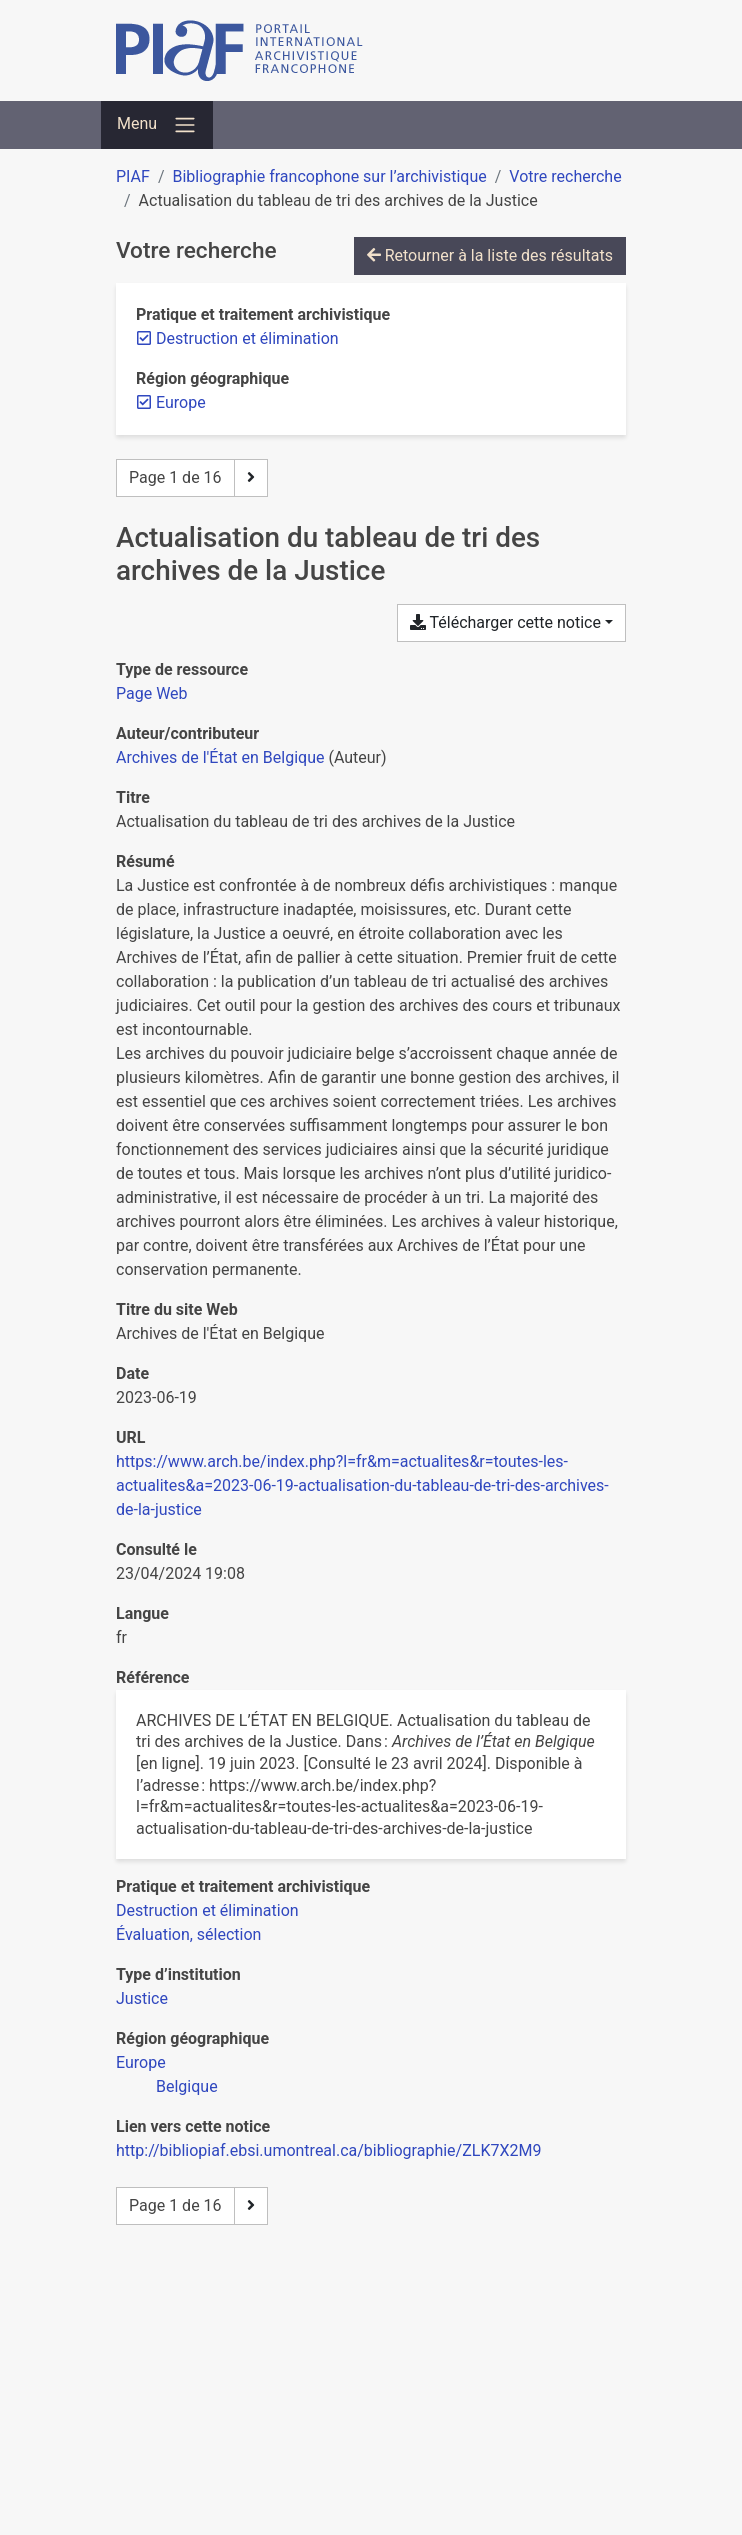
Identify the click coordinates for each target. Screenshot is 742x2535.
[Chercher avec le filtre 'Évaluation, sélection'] (188, 1934)
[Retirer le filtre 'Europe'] (181, 402)
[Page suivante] (251, 478)
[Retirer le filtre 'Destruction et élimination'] (247, 338)
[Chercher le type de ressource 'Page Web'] (152, 693)
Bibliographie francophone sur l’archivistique (329, 176)
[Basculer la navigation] (157, 125)
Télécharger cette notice (505, 622)
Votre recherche (565, 176)
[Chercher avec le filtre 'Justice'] (142, 1998)
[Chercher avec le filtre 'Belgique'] (187, 2086)
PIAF (133, 176)
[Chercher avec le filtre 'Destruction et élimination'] (207, 1910)
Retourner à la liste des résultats (490, 255)
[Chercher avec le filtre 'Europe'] (141, 2062)
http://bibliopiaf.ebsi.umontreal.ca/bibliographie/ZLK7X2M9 (328, 2150)
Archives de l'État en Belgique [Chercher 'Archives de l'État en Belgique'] (220, 757)
